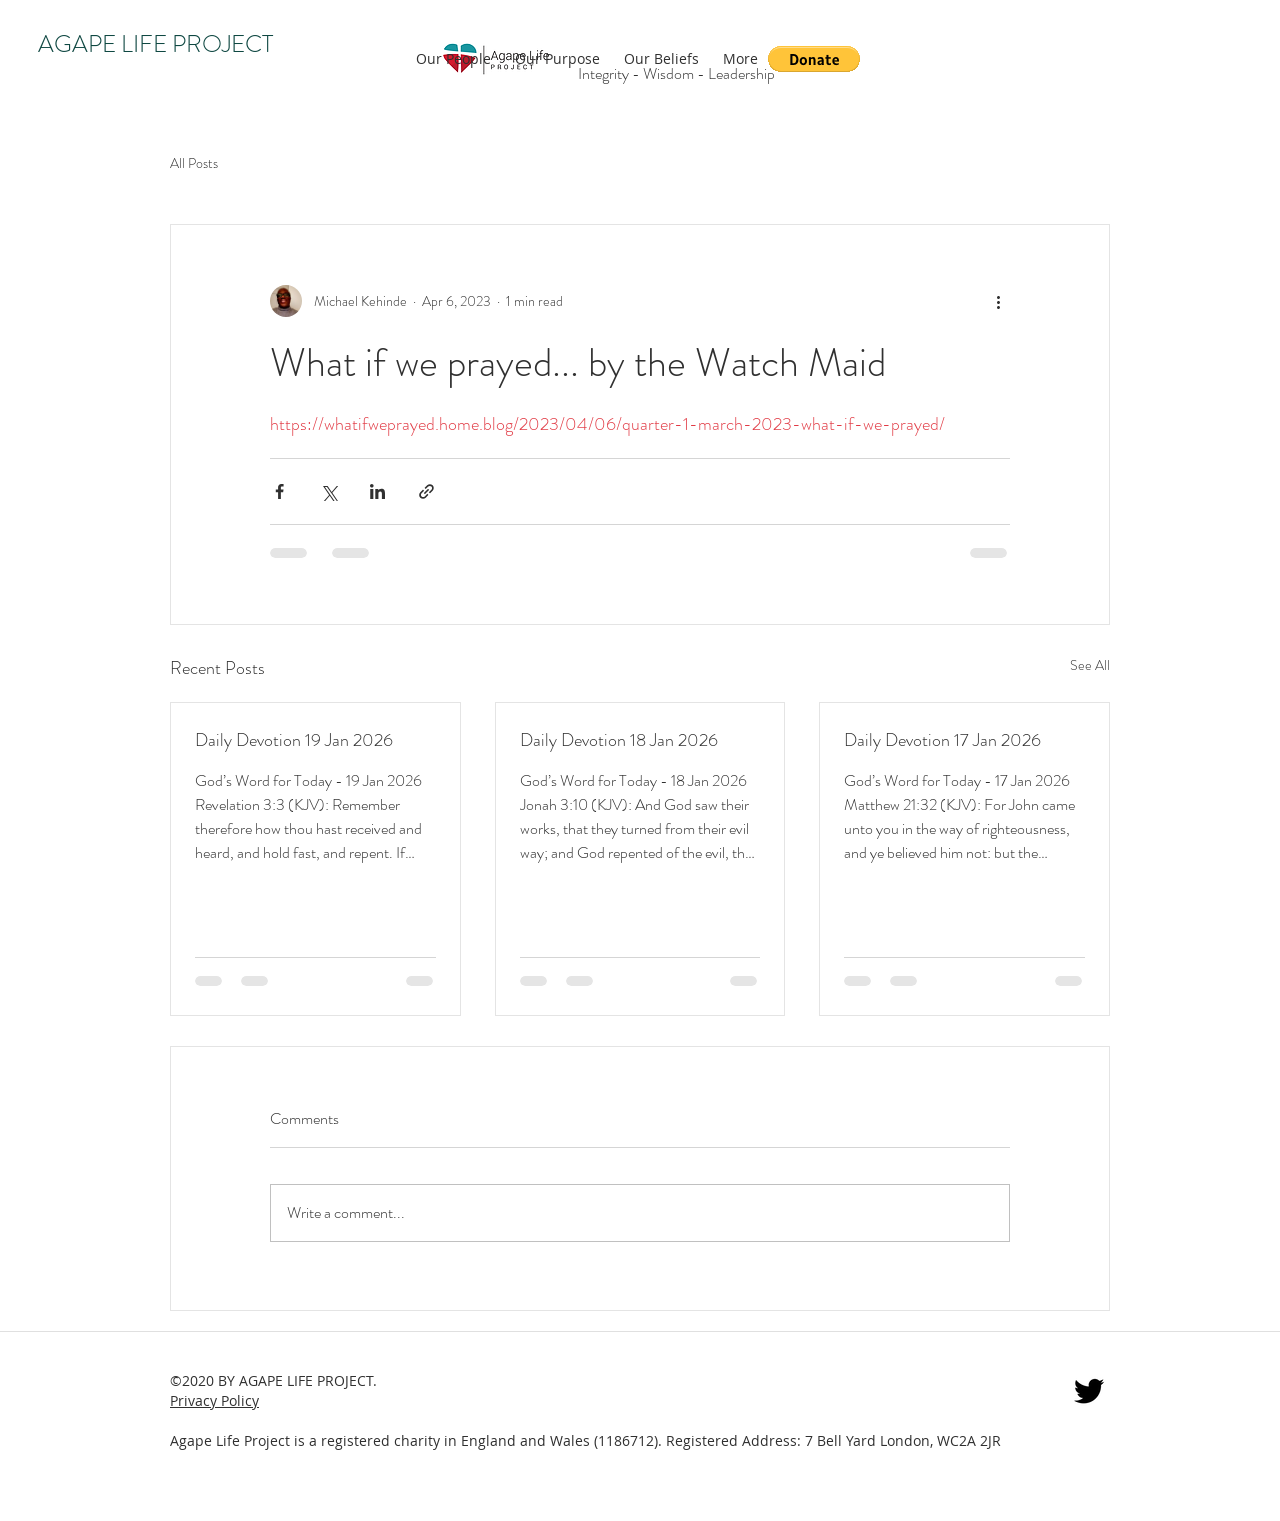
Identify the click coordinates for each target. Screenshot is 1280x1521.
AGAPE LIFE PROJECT (155, 44)
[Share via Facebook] (279, 491)
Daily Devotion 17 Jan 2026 (942, 740)
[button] (814, 59)
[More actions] (998, 301)
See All (1090, 665)
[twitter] (1089, 1391)
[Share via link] (426, 491)
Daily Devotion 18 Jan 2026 (619, 740)
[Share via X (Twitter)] (328, 491)
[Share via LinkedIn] (377, 491)
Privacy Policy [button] (214, 1400)
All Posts (194, 163)
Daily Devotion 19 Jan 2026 (294, 740)
